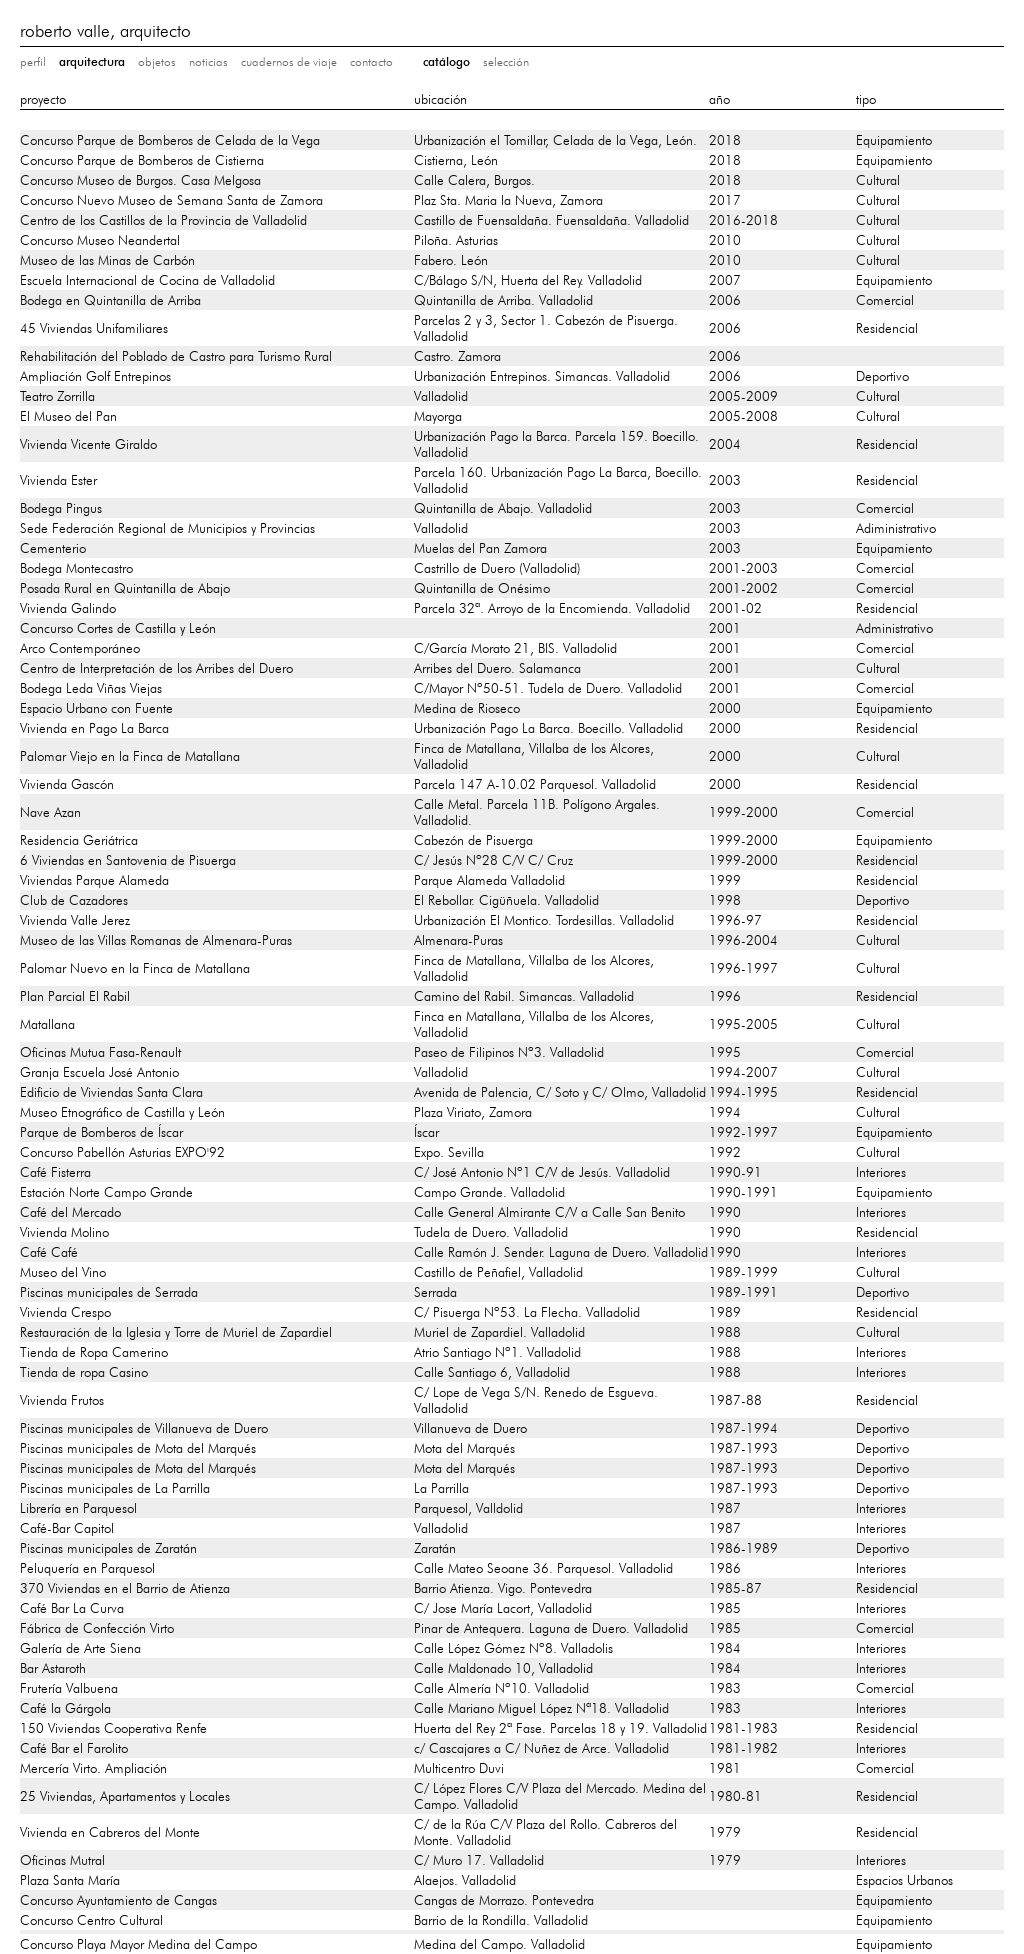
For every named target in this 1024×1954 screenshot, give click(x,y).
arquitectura (92, 62)
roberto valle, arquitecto (105, 30)
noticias (208, 61)
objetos (157, 61)
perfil (33, 61)
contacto (371, 61)
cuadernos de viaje (289, 61)
